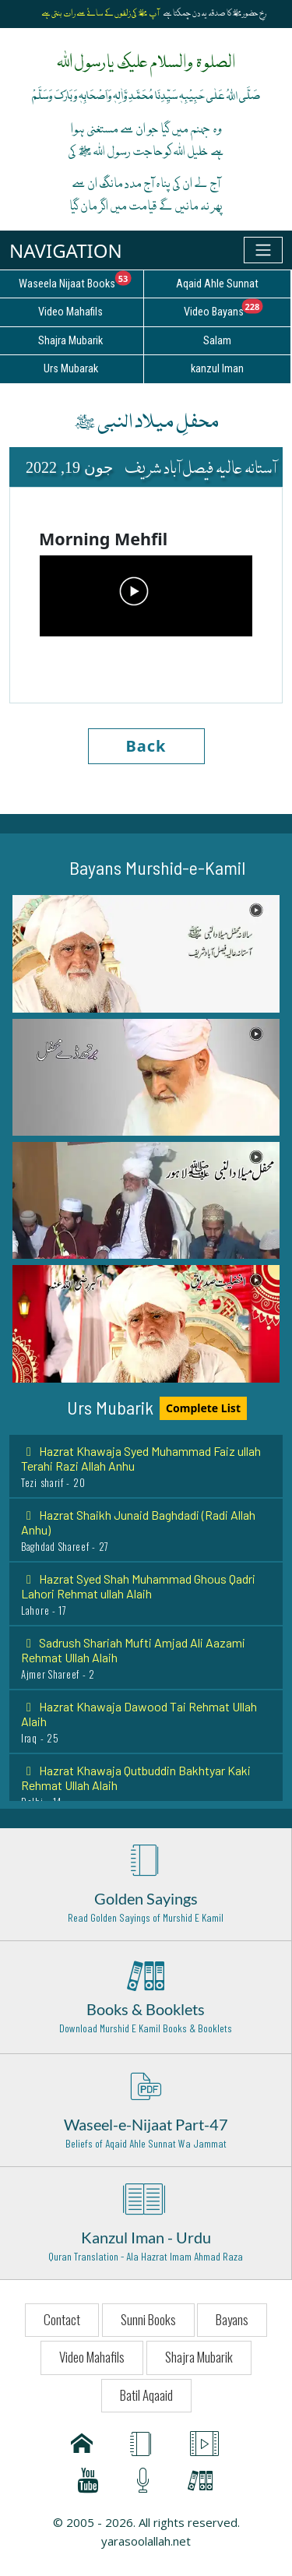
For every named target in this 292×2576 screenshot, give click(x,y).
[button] (146, 953)
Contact (62, 2319)
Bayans (232, 2319)
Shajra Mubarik (199, 2356)
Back (146, 745)
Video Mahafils (92, 2356)
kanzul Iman (217, 368)
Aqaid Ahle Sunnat (217, 284)
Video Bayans (237, 309)
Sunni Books (148, 2319)
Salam (217, 340)
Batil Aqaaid (146, 2395)
